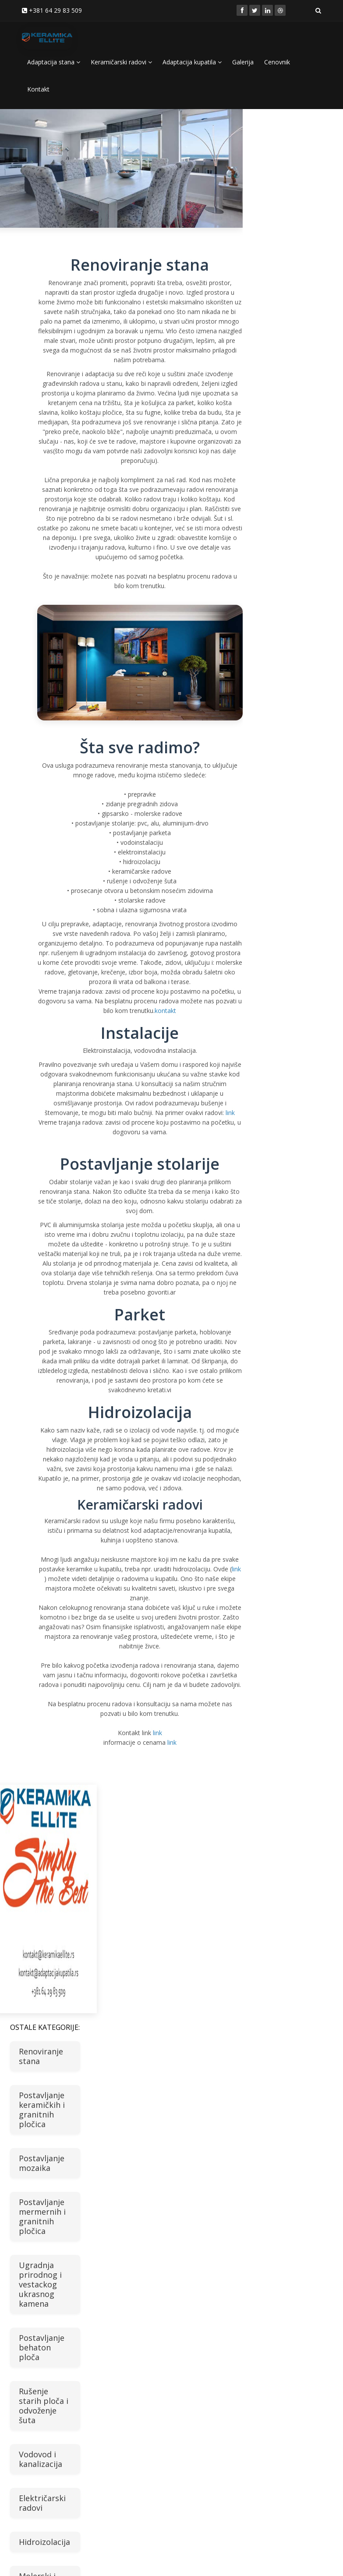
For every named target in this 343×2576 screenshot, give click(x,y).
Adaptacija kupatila (192, 62)
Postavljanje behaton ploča (41, 2347)
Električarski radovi (42, 2503)
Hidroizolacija (44, 2542)
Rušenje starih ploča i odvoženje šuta (43, 2405)
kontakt (165, 1010)
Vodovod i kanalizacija (40, 2459)
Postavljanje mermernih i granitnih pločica (42, 2216)
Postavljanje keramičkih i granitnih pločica (42, 2109)
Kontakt (38, 89)
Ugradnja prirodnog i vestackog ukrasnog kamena (40, 2284)
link (230, 1112)
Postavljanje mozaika (41, 2163)
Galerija (243, 62)
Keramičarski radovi (121, 62)
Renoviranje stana (41, 2056)
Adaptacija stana (53, 62)
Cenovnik (277, 62)
